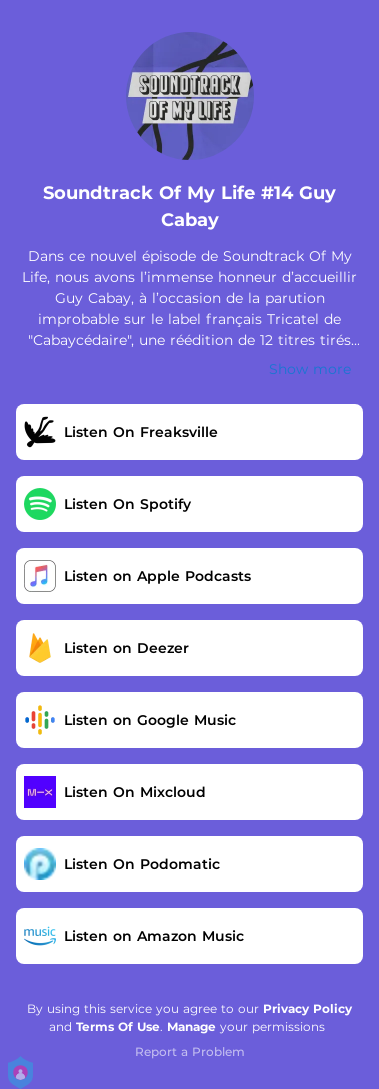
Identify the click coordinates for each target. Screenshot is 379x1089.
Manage (191, 1026)
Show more (310, 369)
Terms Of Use (118, 1026)
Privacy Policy (307, 1008)
